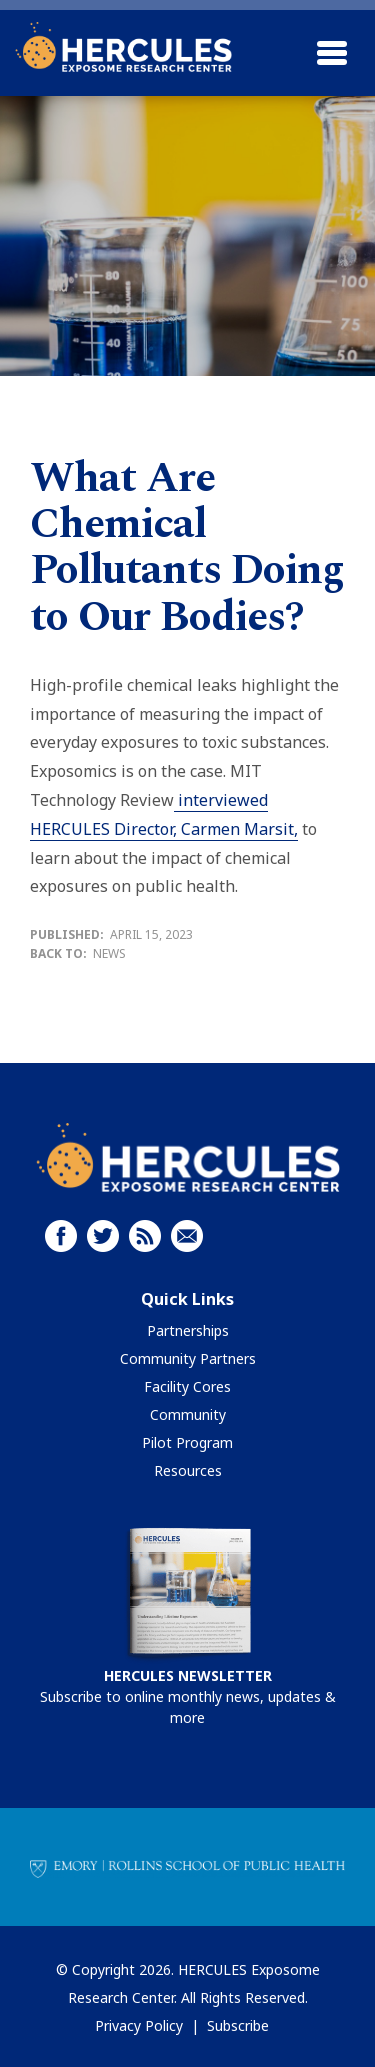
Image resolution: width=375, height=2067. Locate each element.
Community (188, 1414)
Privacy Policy (139, 2025)
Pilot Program (187, 1442)
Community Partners (188, 1358)
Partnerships (188, 1330)
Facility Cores (187, 1386)
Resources (188, 1470)
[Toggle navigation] (332, 53)
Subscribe (238, 2025)
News (109, 953)
